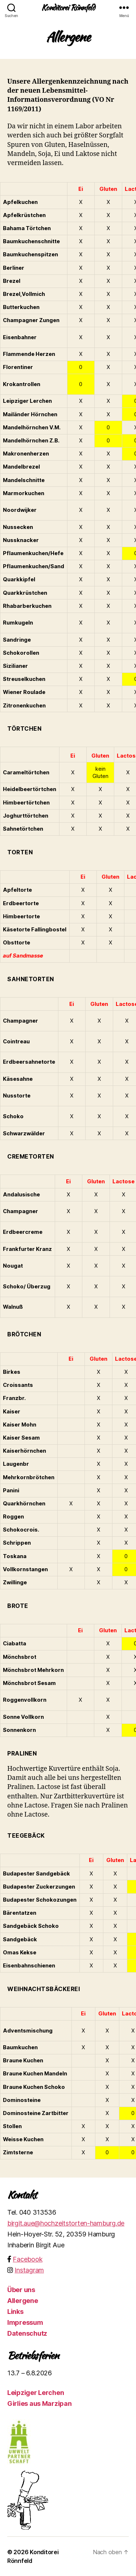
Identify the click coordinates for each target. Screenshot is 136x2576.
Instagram (29, 2270)
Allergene (22, 2300)
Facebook (27, 2259)
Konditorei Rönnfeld (67, 7)
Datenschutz (27, 2333)
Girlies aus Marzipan (39, 2403)
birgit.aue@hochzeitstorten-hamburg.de (65, 2223)
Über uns (21, 2290)
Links (15, 2311)
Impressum (25, 2322)
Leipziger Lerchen (35, 2392)
